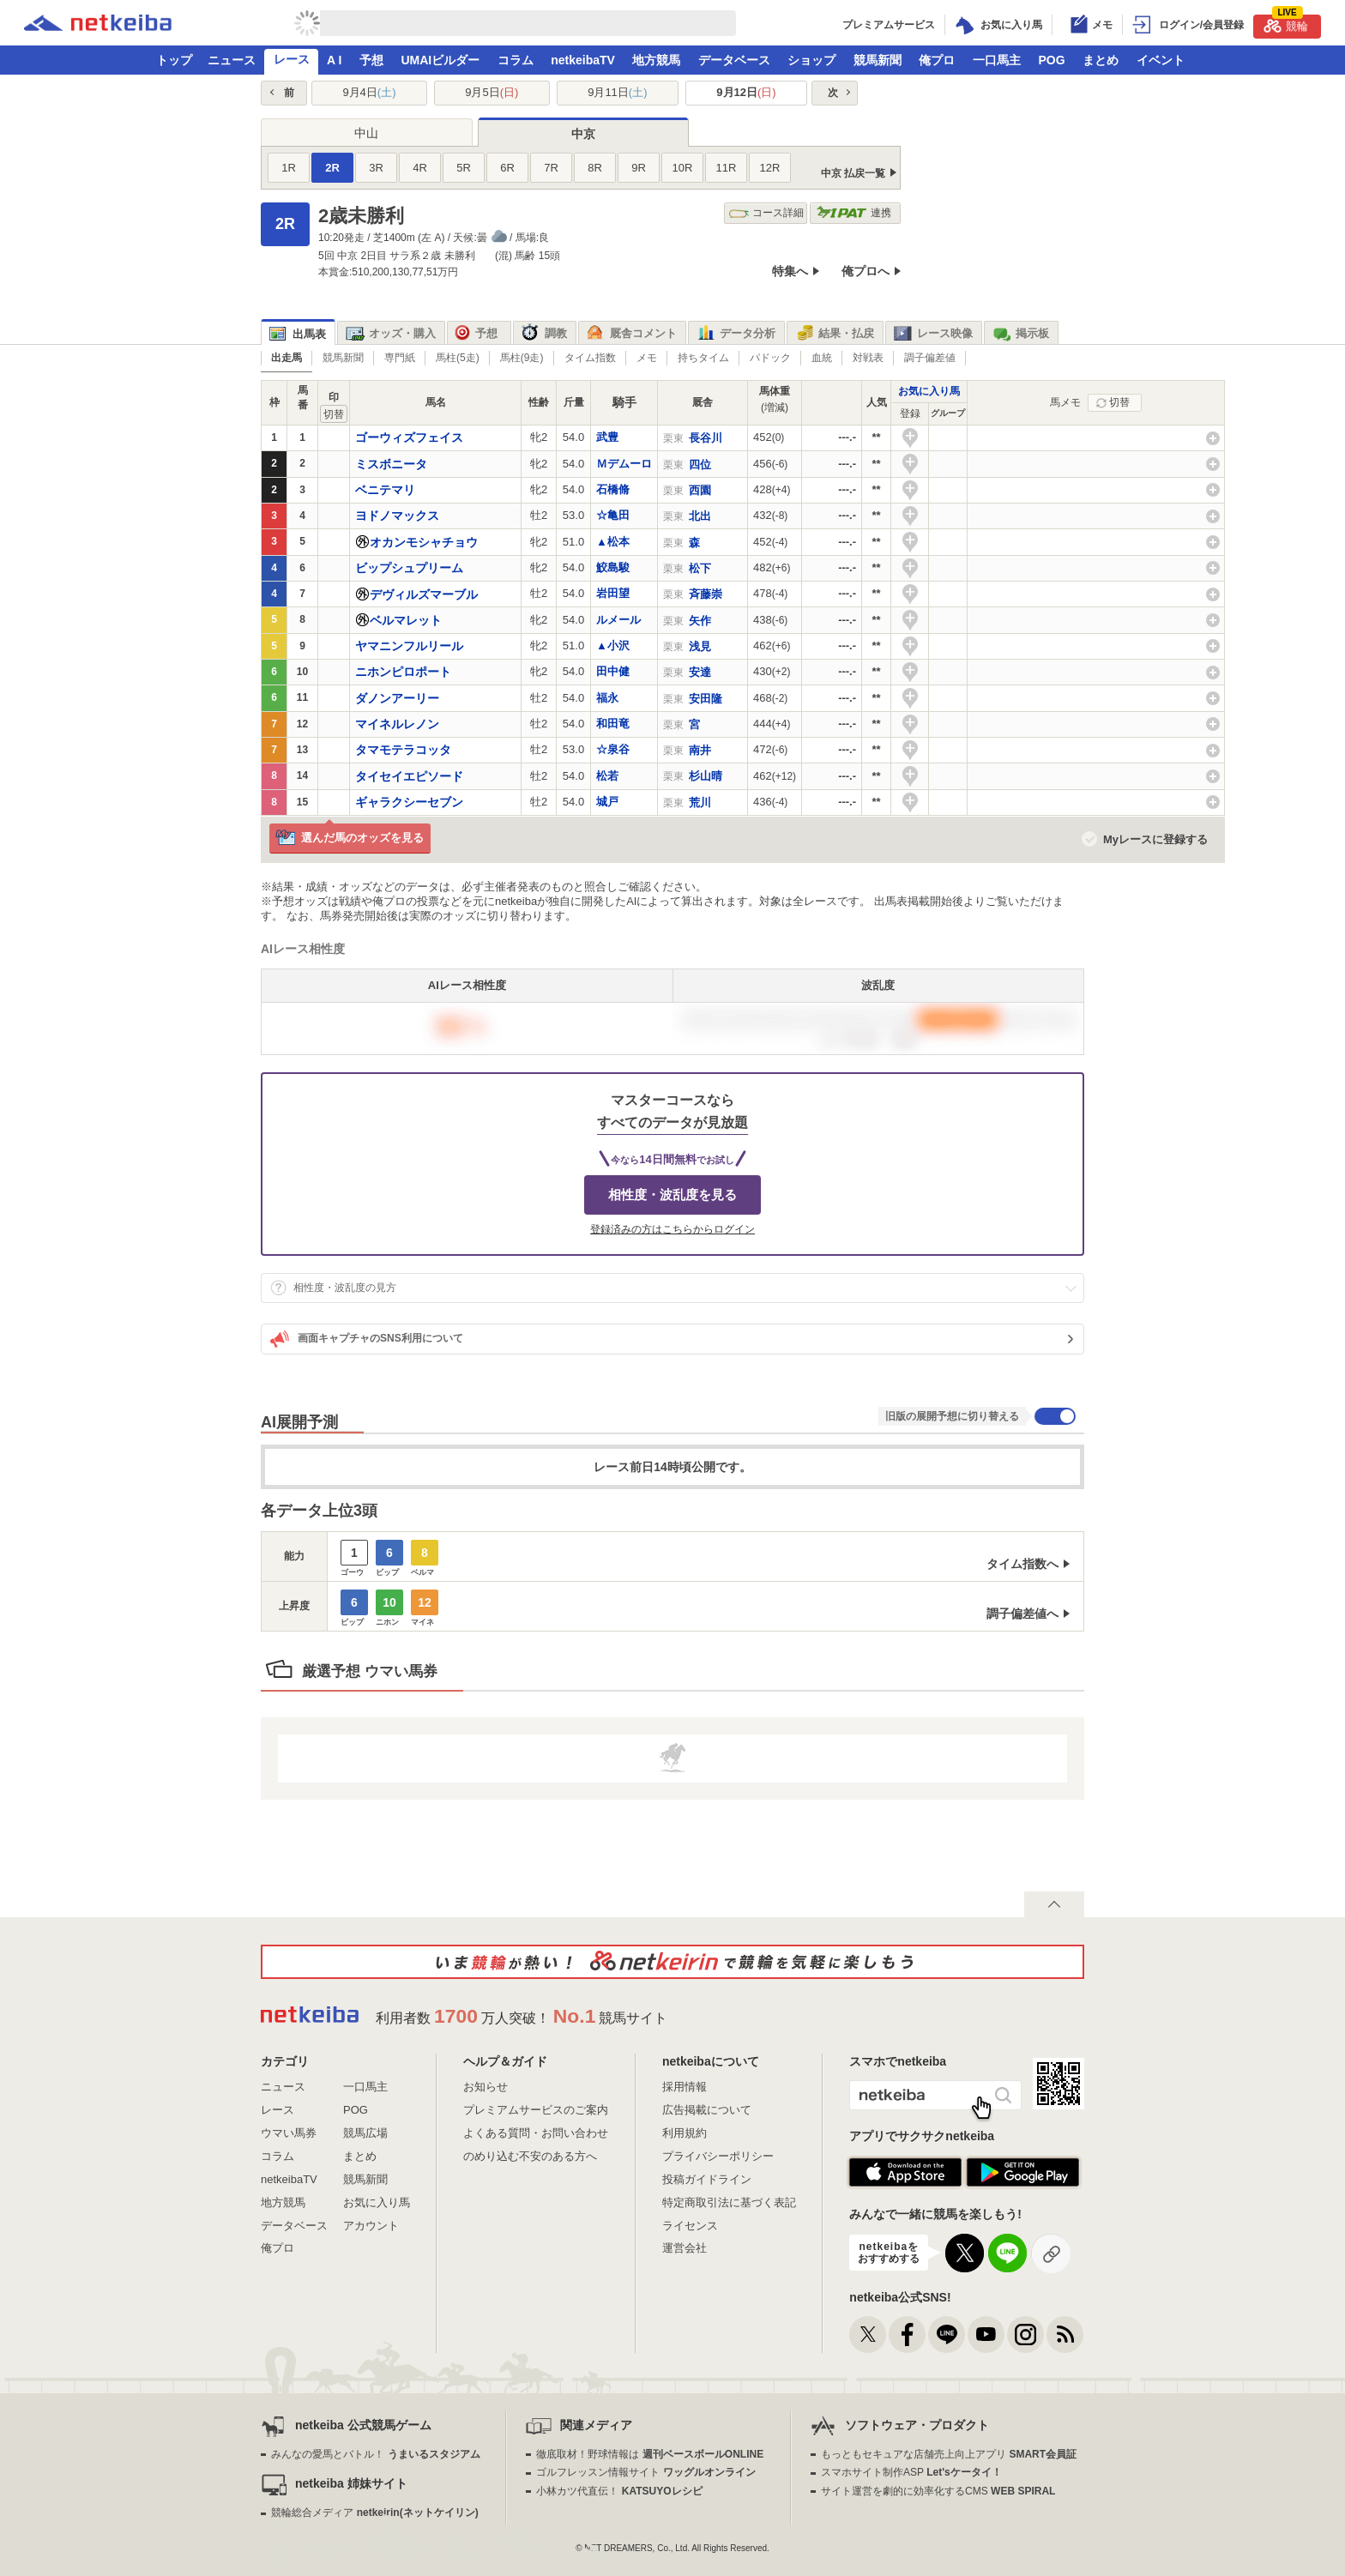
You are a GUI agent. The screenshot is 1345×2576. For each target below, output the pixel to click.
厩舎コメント (632, 333)
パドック (770, 358)
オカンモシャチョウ (424, 542)
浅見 (700, 646)
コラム (516, 60)
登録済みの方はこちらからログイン (672, 1229)
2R (332, 167)
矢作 (700, 620)
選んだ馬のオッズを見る (349, 839)
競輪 (1286, 24)
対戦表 (868, 358)
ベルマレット (406, 620)
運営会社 (684, 2247)
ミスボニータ (391, 464)
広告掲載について (706, 2109)
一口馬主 (997, 60)
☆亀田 (613, 515)
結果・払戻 (834, 333)
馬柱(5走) (457, 358)
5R (463, 167)
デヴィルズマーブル (424, 594)
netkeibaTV (583, 60)
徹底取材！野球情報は (649, 2454)
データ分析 (736, 333)
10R (682, 167)
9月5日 (491, 92)
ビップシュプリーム (409, 568)
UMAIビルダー (440, 60)
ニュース (232, 60)
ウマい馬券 (289, 2133)
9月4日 (368, 92)
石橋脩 (613, 489)
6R (507, 167)
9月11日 (617, 92)
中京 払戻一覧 (853, 173)
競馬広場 (365, 2133)
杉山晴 (705, 775)
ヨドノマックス (397, 515)
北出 (700, 516)
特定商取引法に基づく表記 (729, 2202)
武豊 (607, 437)
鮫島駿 (613, 567)
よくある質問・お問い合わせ (535, 2133)
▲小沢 (613, 645)
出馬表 (297, 334)
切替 (1119, 402)
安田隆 (705, 698)
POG (1051, 60)
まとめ (1101, 60)
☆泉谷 (613, 749)
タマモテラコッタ (403, 750)
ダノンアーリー (397, 698)
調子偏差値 (930, 358)
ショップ (811, 60)
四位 (700, 464)
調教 (544, 333)
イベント (1161, 60)
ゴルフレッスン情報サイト (645, 2472)
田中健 (613, 671)
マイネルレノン (397, 724)
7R (551, 167)
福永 (607, 697)
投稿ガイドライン (706, 2179)
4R (420, 167)
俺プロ (937, 60)
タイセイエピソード (409, 776)
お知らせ (485, 2086)
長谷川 (705, 437)
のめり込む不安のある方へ (530, 2156)
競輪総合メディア (374, 2513)
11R (726, 167)
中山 (366, 133)
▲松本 (613, 541)
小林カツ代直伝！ (619, 2491)
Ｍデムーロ (624, 463)
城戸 (607, 801)
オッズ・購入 (391, 333)
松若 (607, 775)
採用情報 (684, 2086)
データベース (734, 60)
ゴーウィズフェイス (409, 437)
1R (288, 167)
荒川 (700, 802)
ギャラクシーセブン (409, 802)
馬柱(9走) (522, 358)
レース (292, 59)
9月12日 (745, 92)
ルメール (618, 619)
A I (334, 60)
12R (770, 167)
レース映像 (933, 333)
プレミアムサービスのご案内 (535, 2109)
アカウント (371, 2225)
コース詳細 (766, 213)
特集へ (790, 271)
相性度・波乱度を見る (672, 1194)
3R (376, 167)
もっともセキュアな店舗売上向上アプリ (949, 2454)
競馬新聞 (877, 60)
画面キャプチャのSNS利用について (366, 1339)
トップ (174, 60)
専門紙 (399, 358)
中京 (583, 134)
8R (595, 167)
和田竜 (613, 723)
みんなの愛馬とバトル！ (375, 2454)
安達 (700, 672)
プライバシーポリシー (718, 2156)
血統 (821, 358)
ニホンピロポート (403, 672)
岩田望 (613, 593)
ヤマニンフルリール (409, 646)
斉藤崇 (705, 594)
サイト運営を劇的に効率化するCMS (938, 2491)
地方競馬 (656, 60)
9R (638, 167)
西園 (700, 490)
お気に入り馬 (929, 391)
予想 (371, 60)
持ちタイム (703, 358)
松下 (700, 568)
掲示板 (1020, 333)
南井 (700, 750)
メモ (646, 358)
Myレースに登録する (1155, 839)
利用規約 (684, 2133)
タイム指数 (590, 358)
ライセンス (690, 2225)
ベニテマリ (385, 490)
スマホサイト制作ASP (911, 2472)
